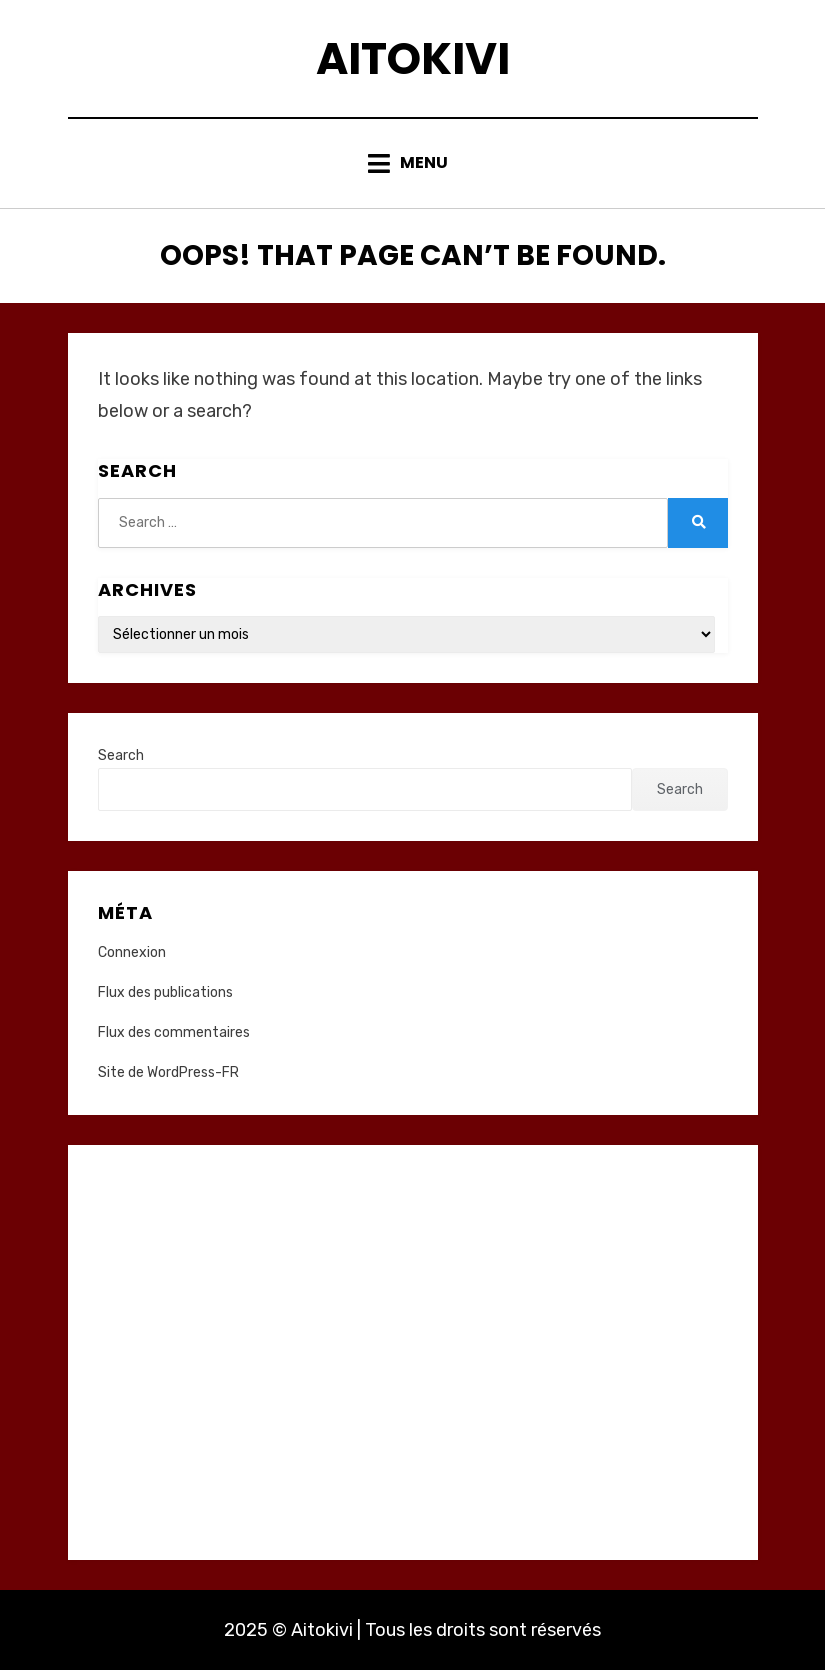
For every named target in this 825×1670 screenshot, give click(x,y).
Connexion (132, 952)
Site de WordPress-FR (168, 1072)
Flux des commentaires (174, 1032)
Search (121, 755)
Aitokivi (413, 58)
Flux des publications (165, 992)
